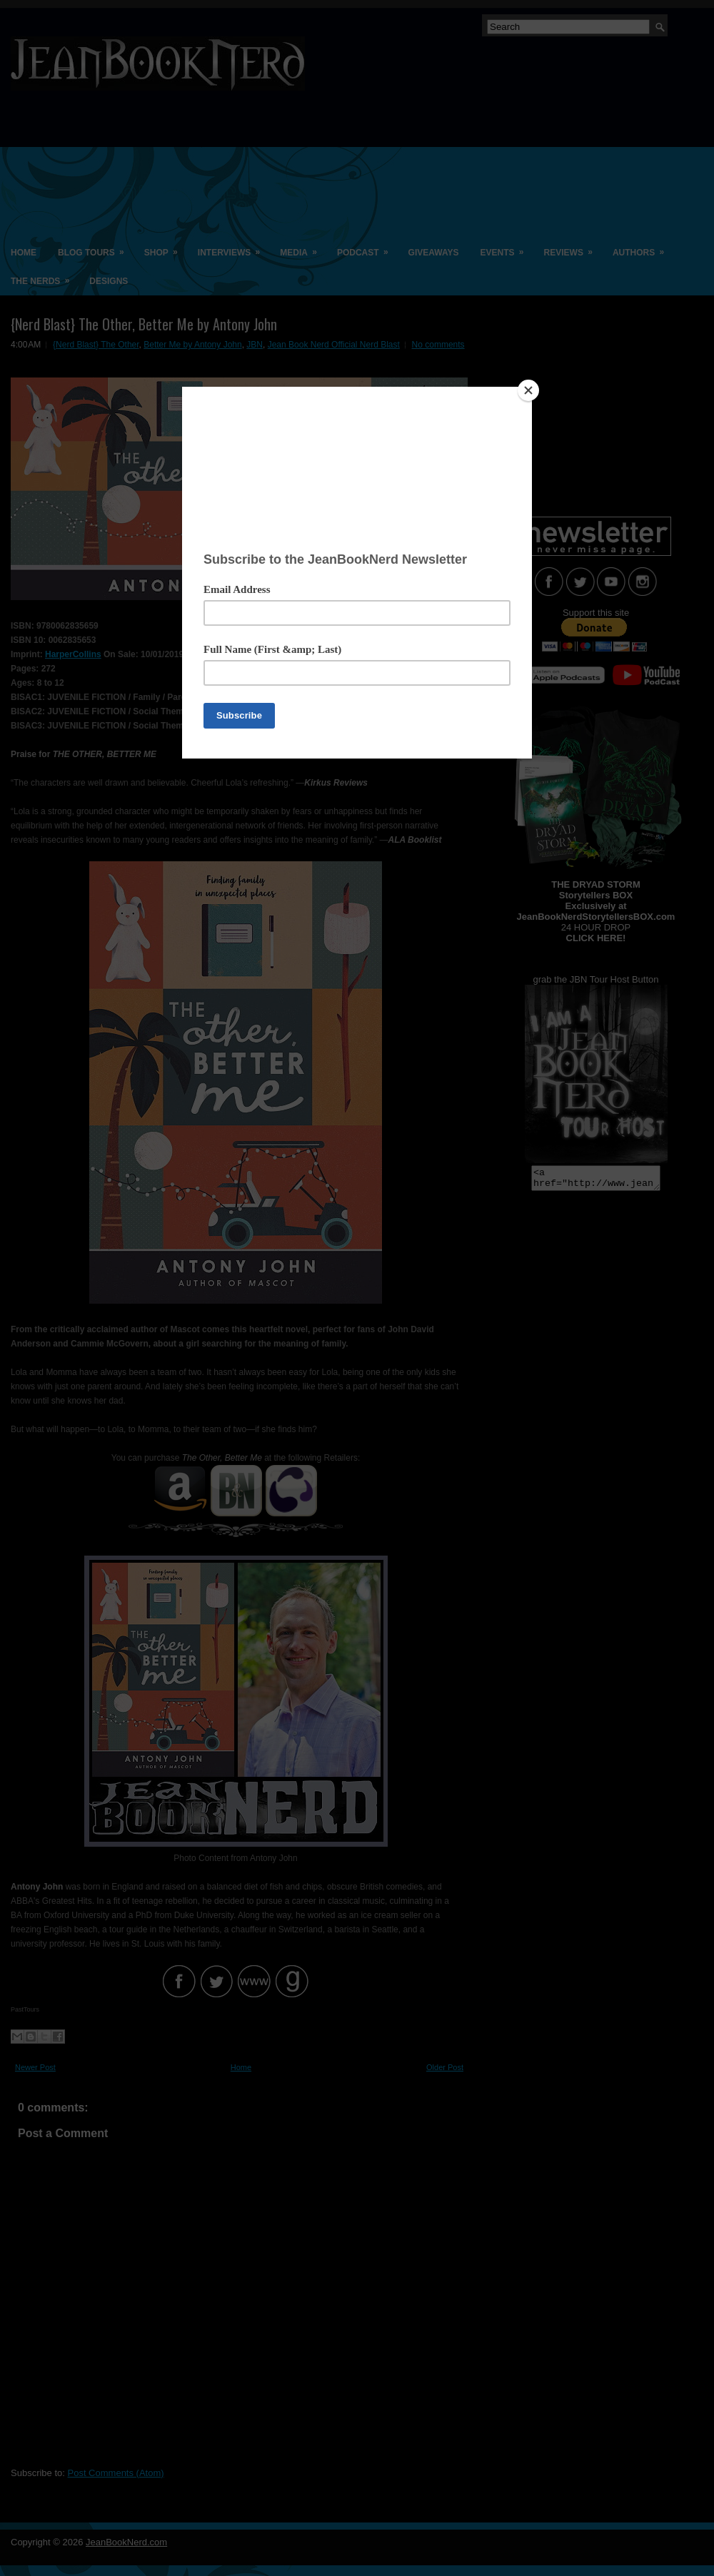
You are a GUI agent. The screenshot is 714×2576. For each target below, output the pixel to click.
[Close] (528, 390)
